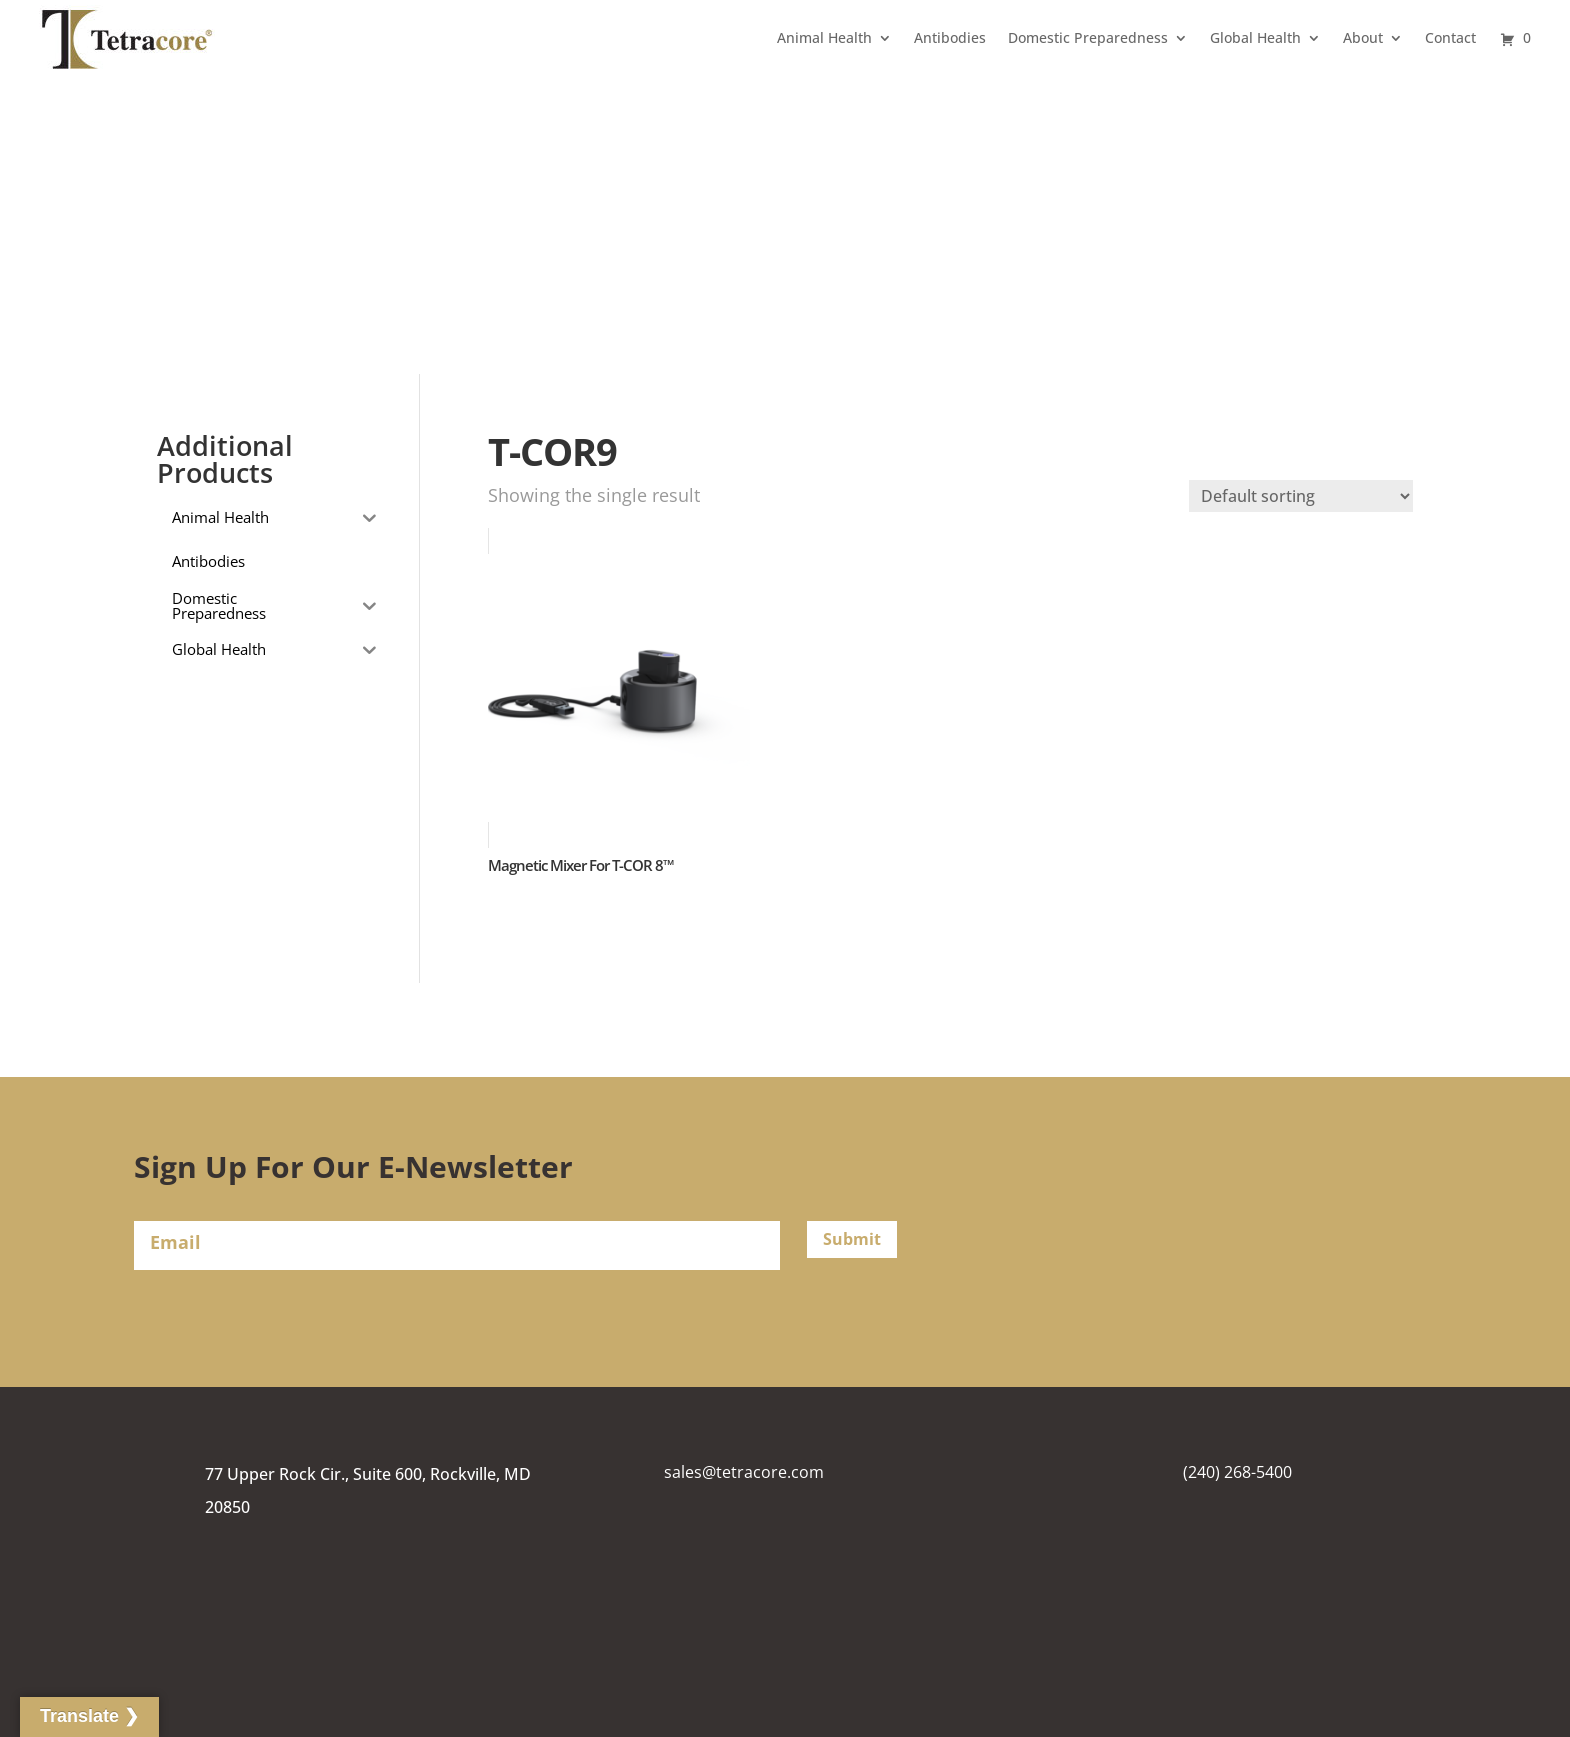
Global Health (1255, 37)
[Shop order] (1301, 496)
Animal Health (824, 37)
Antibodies (950, 37)
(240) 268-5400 (1237, 1472)
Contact (1450, 37)
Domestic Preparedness (1088, 37)
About (1363, 37)
